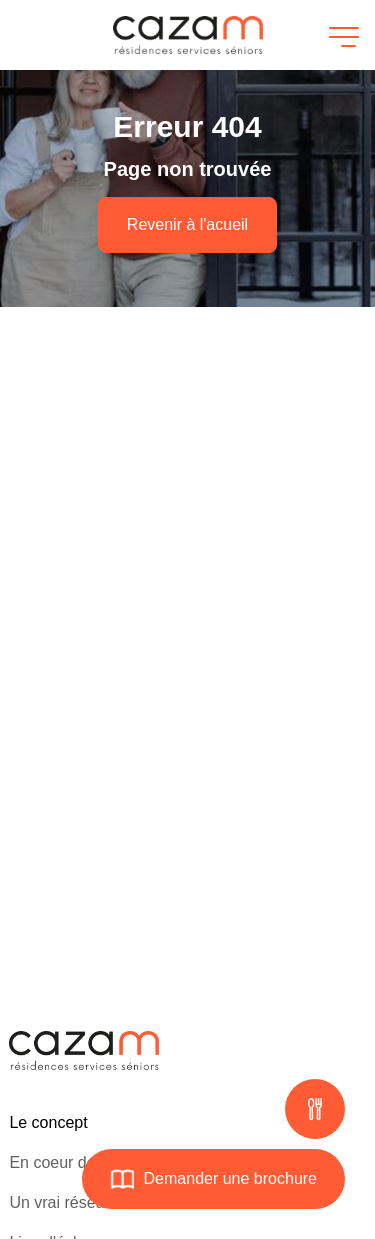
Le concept (48, 1122)
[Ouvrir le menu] (341, 35)
